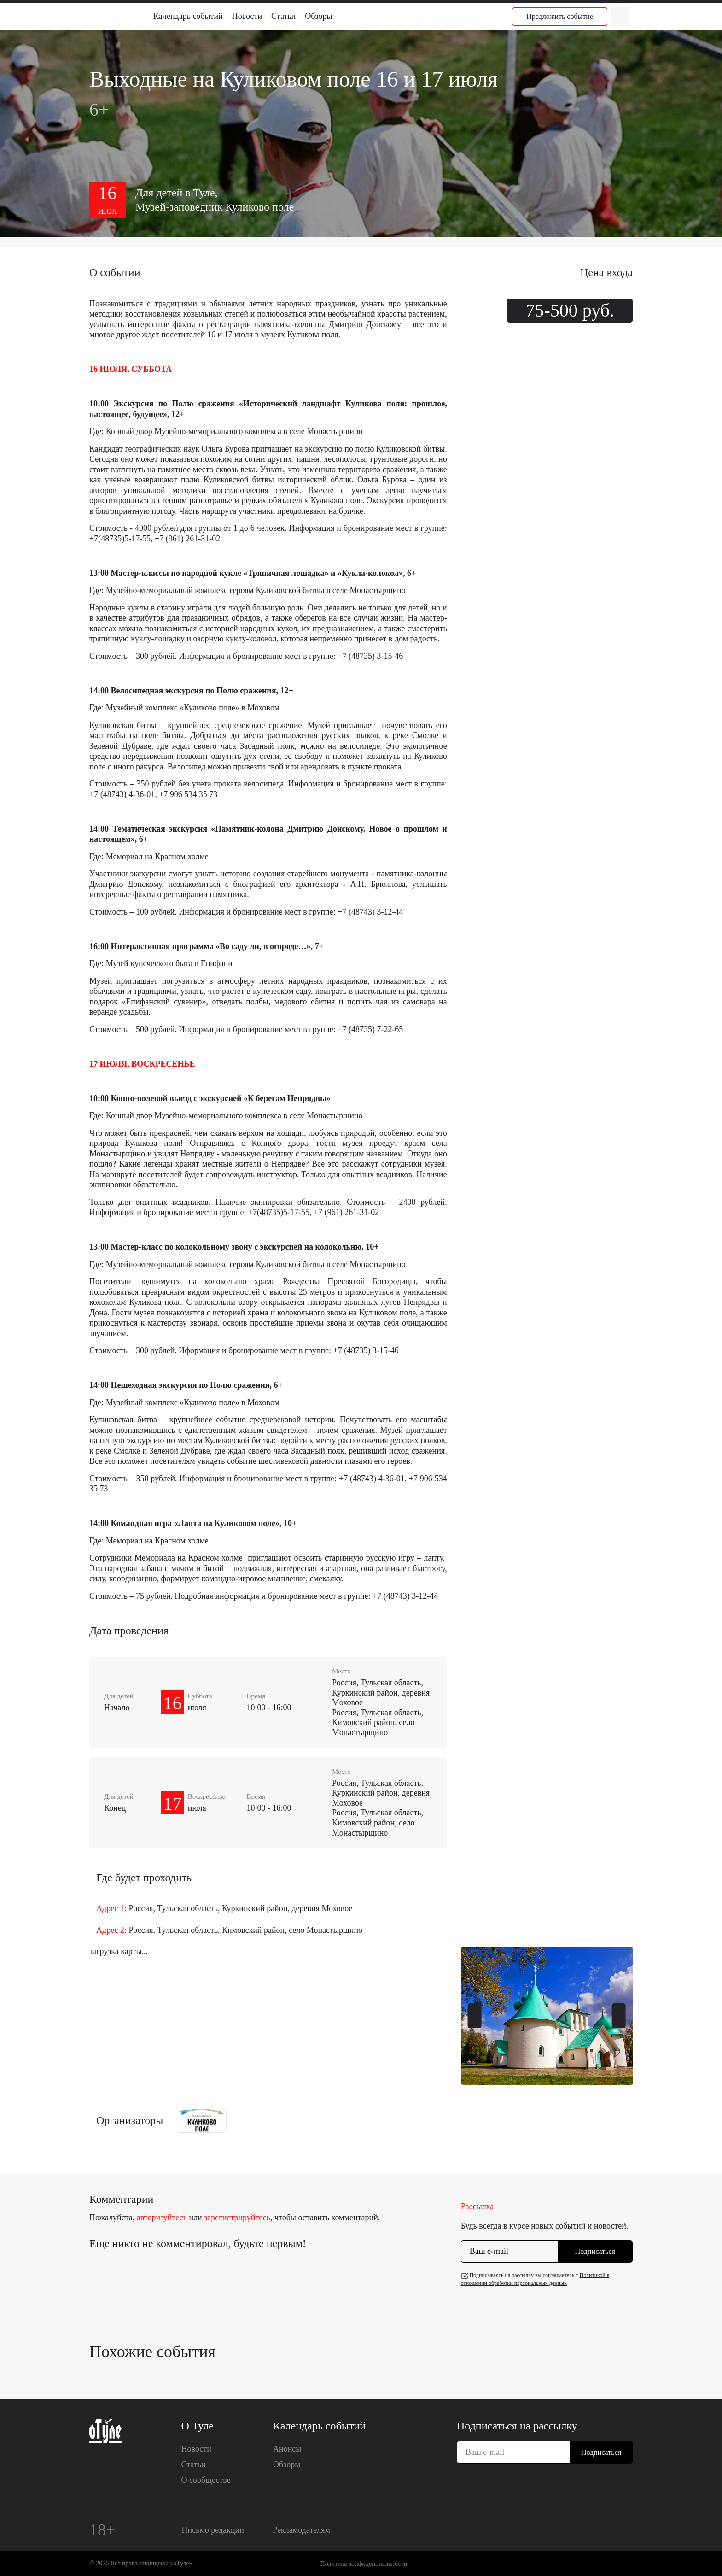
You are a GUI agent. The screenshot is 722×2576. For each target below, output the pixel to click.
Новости (247, 16)
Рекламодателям (301, 2530)
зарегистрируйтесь (237, 2217)
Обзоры (318, 16)
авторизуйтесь (162, 2217)
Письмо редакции (213, 2530)
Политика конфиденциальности (364, 2563)
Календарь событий (188, 16)
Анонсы (287, 2448)
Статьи (283, 16)
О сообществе (206, 2480)
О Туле (197, 2426)
